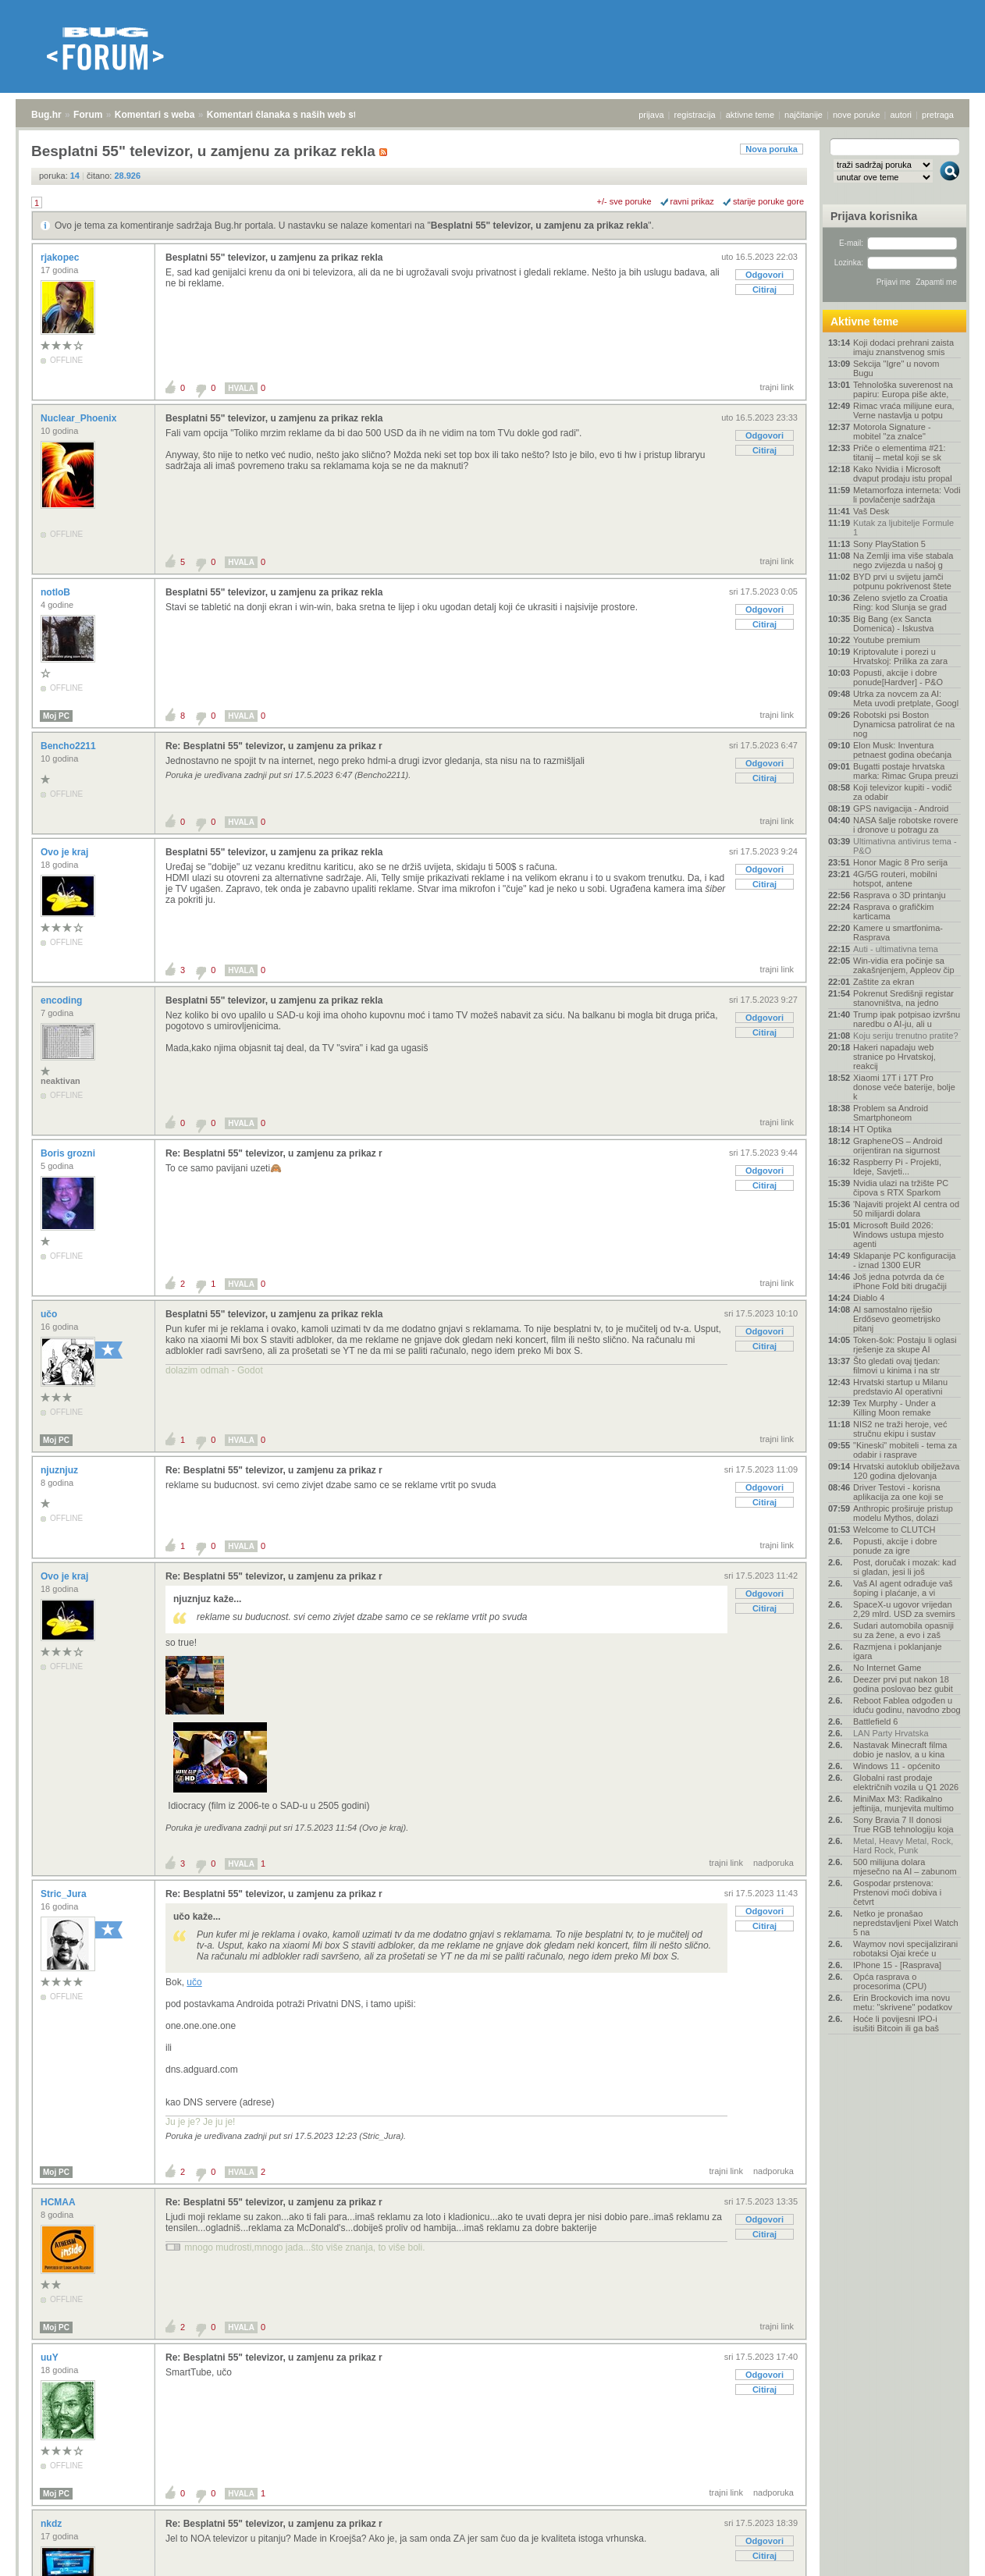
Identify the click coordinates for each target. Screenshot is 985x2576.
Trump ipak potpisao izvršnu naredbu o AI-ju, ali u (906, 1019)
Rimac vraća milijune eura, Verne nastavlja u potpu (904, 410)
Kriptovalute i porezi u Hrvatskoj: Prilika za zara (900, 656)
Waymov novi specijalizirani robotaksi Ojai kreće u (905, 1948)
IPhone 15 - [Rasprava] (897, 1965)
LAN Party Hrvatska (891, 1733)
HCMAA (59, 2202)
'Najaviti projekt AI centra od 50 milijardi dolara (906, 1208)
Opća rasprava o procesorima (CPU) (889, 1981)
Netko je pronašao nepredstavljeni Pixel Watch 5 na (905, 1923)
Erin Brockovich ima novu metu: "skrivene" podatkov (902, 2002)
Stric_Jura (65, 1893)
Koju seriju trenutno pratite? (905, 1035)
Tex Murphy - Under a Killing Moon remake (894, 1407)
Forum (87, 114)
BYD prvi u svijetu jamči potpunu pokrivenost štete (902, 581)
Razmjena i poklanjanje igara (897, 1651)
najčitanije (803, 114)
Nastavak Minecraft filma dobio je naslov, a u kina (900, 1749)
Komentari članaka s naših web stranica (295, 114)
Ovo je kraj (66, 852)
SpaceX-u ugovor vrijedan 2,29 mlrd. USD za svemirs (904, 1609)
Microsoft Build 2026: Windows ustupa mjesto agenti (898, 1234)
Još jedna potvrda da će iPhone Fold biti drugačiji (900, 1281)
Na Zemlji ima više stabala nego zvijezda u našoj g (903, 560)
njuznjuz (60, 1470)
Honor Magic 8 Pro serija (900, 862)
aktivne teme (750, 114)
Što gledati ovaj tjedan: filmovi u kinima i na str (896, 1365)
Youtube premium (886, 640)
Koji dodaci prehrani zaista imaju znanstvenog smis (903, 347)
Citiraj (764, 289)
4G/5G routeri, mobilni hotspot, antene (895, 878)
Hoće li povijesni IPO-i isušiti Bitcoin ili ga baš (896, 2023)
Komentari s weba (155, 114)
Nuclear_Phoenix (80, 418)
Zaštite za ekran (883, 981)
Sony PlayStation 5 (889, 544)
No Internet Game (887, 1667)
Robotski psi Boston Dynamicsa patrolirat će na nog (904, 724)
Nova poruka (771, 149)
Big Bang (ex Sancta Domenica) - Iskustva (893, 623)
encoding (63, 1000)
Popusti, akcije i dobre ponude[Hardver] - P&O (898, 677)
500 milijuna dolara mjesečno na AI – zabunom (905, 1866)
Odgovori (764, 274)
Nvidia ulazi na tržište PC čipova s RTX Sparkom (900, 1187)
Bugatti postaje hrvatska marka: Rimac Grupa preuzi (905, 771)
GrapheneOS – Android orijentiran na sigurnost (897, 1145)
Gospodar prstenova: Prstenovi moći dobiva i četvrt (897, 1892)
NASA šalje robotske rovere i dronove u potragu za (905, 824)
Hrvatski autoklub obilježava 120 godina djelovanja (906, 1471)
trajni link (777, 387)
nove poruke (856, 114)
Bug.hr (46, 114)
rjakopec (61, 257)
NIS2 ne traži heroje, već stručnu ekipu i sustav (900, 1428)
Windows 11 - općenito (896, 1766)
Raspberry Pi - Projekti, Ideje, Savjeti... (897, 1166)
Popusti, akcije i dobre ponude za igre (895, 1546)
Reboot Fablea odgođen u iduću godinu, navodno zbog (907, 1705)
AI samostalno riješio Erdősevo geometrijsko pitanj (897, 1319)
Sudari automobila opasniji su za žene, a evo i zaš (903, 1630)
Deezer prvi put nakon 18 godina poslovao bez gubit (903, 1684)
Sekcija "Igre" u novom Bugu (896, 368)
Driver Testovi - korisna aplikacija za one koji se (898, 1492)
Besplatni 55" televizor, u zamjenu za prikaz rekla (539, 225)
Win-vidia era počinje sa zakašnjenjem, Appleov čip (904, 965)
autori (901, 114)
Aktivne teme (864, 321)
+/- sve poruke (624, 201)
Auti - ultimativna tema (895, 949)
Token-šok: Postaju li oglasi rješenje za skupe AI (905, 1344)
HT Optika (872, 1129)
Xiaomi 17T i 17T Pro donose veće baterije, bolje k (904, 1087)
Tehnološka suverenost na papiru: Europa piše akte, (903, 389)
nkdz (53, 2523)
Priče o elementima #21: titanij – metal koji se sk (899, 452)
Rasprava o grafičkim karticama (893, 911)
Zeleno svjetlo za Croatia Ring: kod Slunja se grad (900, 602)
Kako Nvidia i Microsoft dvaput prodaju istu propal (902, 473)
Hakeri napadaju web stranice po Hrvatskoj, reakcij (894, 1057)
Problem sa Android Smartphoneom (890, 1112)
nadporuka (773, 1862)
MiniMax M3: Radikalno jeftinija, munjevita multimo (903, 1803)
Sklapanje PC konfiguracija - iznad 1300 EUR (904, 1260)
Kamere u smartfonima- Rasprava (898, 932)
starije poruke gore (768, 201)
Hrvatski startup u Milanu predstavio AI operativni (900, 1386)
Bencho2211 (69, 746)
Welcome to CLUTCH (894, 1529)
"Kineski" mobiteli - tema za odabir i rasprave (905, 1450)
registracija (695, 114)
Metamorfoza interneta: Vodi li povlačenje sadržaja (907, 494)
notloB (57, 592)
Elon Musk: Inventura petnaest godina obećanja (902, 750)
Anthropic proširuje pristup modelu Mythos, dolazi (903, 1513)
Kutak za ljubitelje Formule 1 (903, 527)
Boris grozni (69, 1153)
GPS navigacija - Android (900, 808)
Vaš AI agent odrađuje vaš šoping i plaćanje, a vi (903, 1588)
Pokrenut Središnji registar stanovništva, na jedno (903, 998)
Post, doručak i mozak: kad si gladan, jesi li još (904, 1567)
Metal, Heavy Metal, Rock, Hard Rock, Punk (903, 1845)
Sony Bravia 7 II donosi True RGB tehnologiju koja (903, 1824)
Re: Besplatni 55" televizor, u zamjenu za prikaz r (273, 746)
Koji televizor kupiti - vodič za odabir (902, 792)
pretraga (938, 114)
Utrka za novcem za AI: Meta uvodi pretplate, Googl (905, 698)
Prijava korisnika (873, 216)
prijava (650, 114)
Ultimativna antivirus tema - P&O (905, 846)
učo (50, 1314)
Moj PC (56, 716)
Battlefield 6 (875, 1721)
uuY (51, 2357)
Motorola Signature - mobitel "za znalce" (892, 431)
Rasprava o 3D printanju (899, 895)
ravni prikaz (692, 201)
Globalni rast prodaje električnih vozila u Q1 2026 (905, 1782)
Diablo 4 (868, 1297)
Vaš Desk (871, 511)
